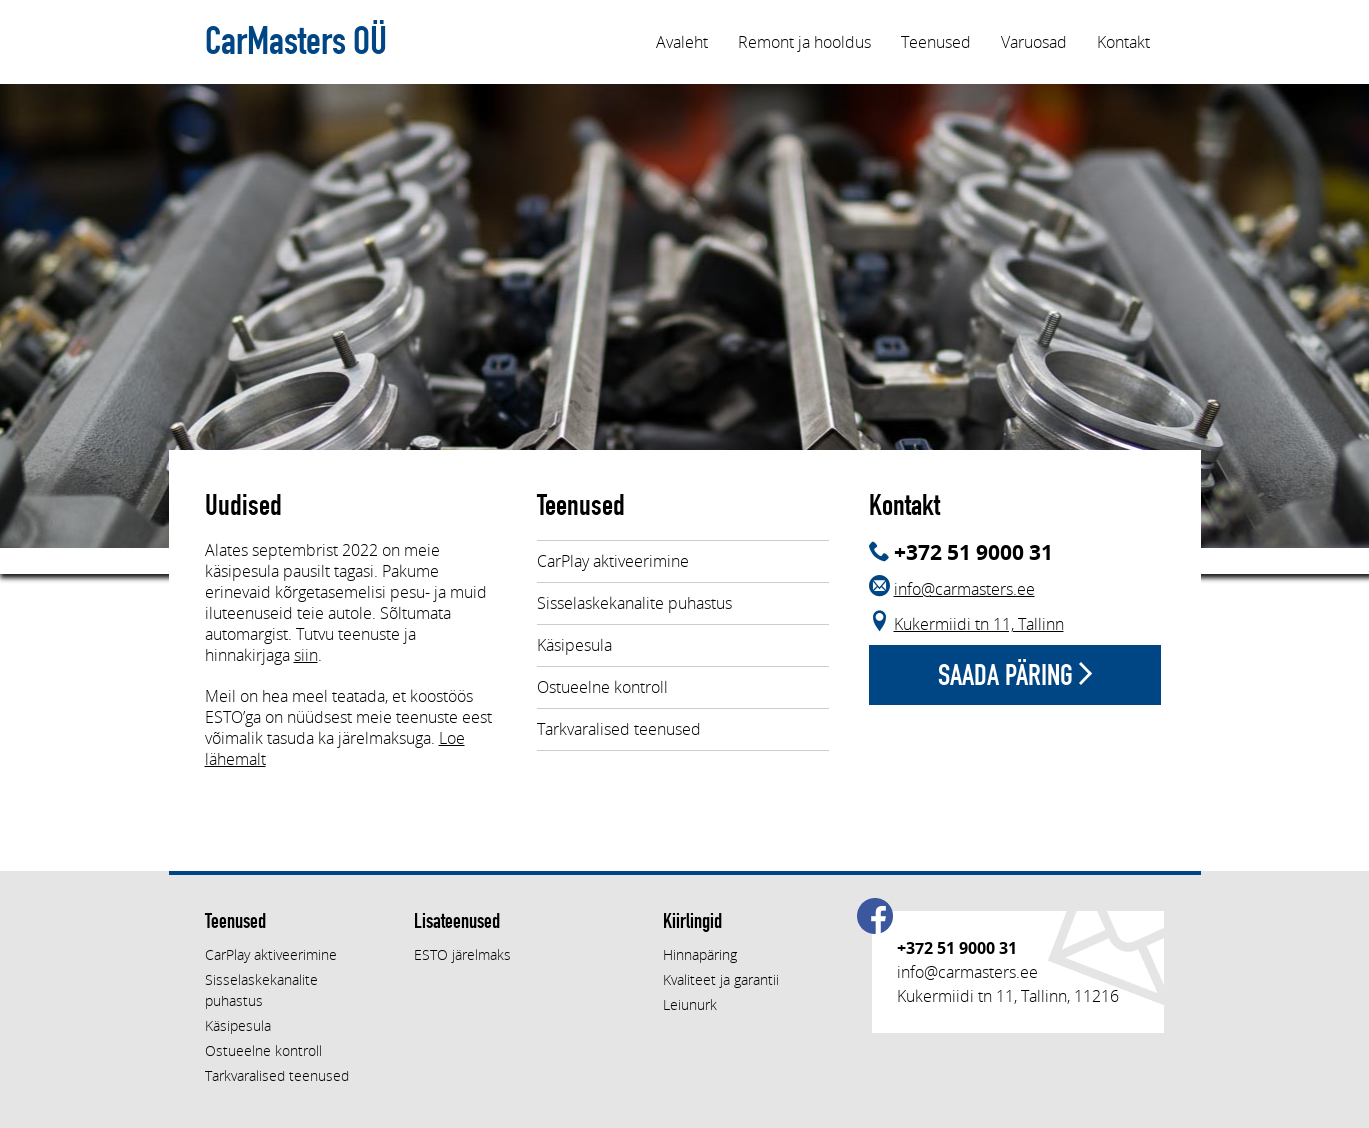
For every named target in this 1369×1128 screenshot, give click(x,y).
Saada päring (1015, 674)
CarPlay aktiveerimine (613, 561)
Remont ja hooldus (804, 42)
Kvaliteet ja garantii (721, 979)
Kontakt (1123, 42)
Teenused (936, 42)
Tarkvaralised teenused (619, 729)
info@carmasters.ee (964, 589)
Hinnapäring (700, 954)
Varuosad (1034, 42)
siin (306, 655)
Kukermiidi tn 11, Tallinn (979, 624)
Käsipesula (574, 645)
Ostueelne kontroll (602, 687)
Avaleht (682, 42)
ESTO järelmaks (462, 954)
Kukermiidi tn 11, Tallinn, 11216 (1008, 996)
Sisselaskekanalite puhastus (634, 603)
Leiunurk (690, 1004)
